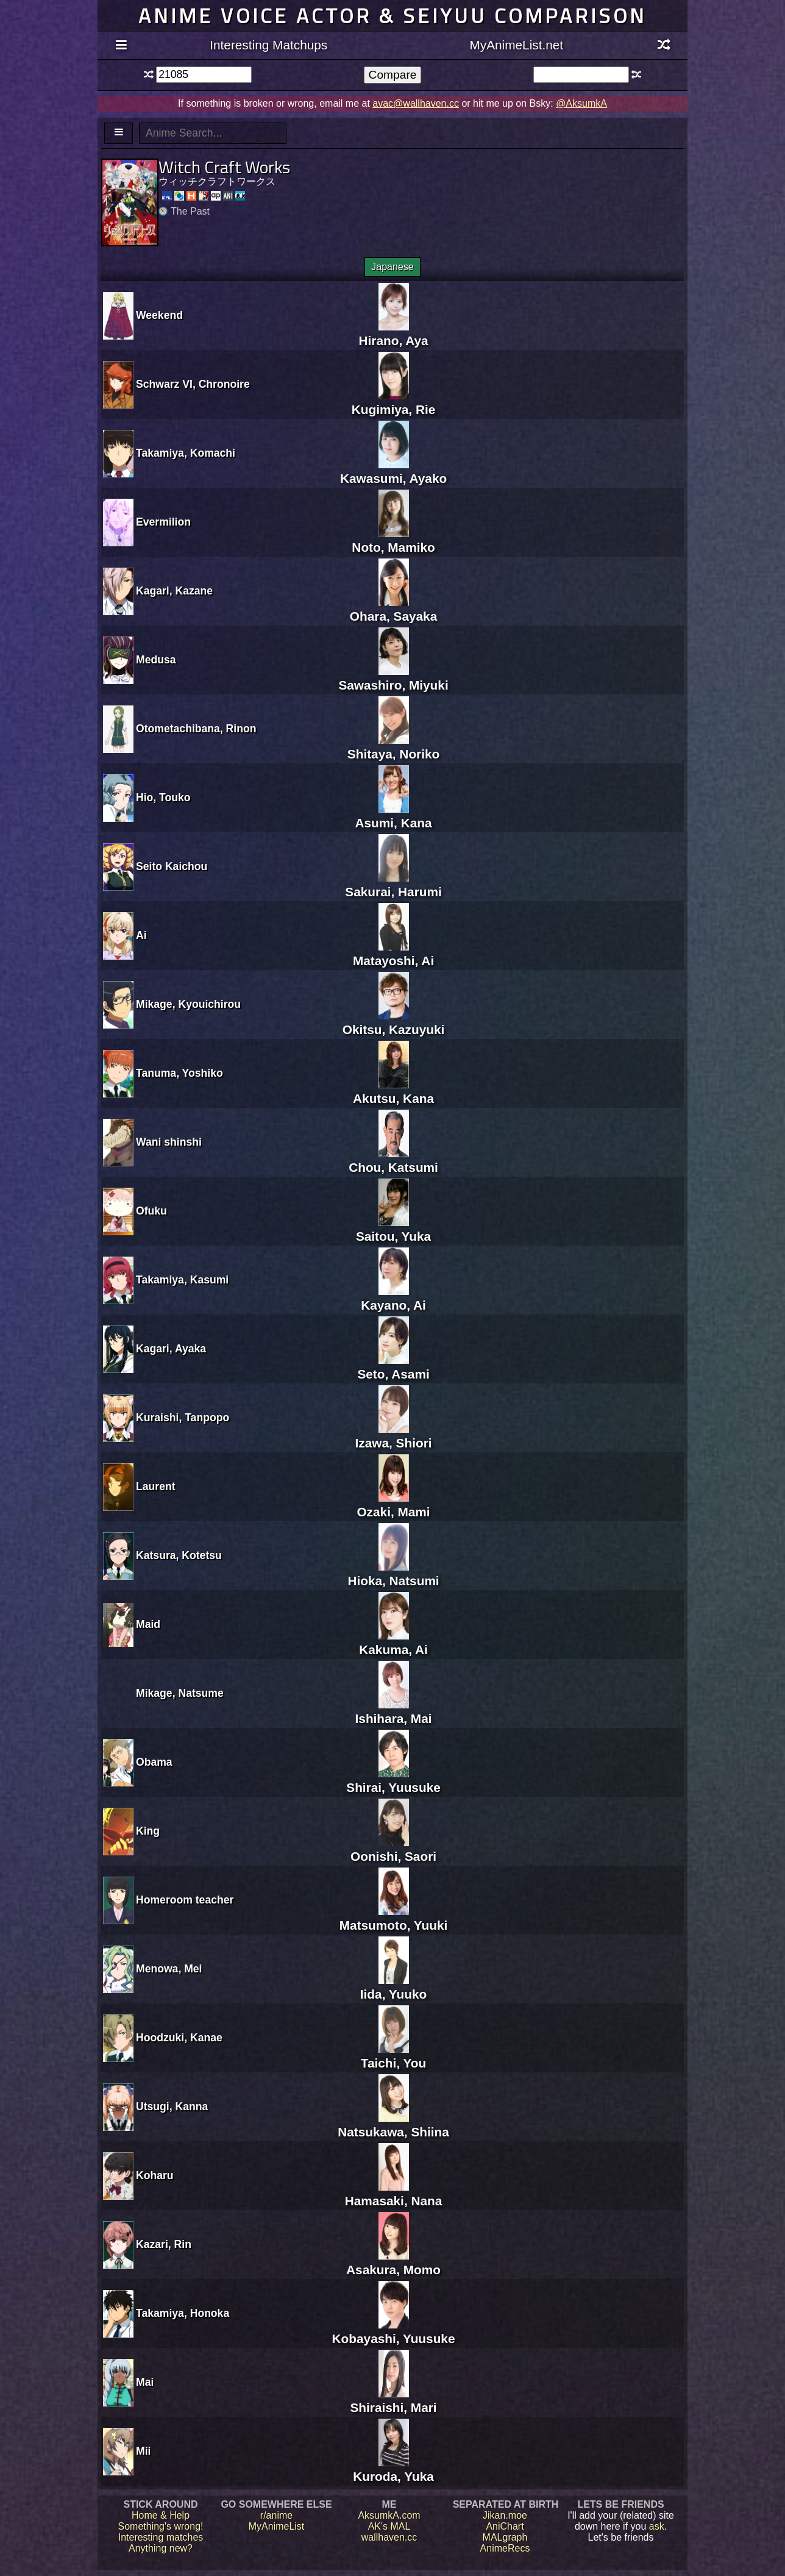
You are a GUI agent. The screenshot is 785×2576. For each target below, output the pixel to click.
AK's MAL (389, 2526)
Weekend (159, 315)
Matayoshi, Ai (393, 953)
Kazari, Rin (163, 2244)
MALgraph (505, 2537)
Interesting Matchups (268, 45)
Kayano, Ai (393, 1297)
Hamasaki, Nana (393, 2193)
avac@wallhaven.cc (415, 103)
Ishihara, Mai (393, 1711)
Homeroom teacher (184, 1900)
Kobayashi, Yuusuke (393, 2331)
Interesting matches (161, 2537)
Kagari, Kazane (174, 591)
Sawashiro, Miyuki (393, 677)
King (148, 1831)
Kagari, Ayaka (171, 1349)
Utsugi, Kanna (172, 2106)
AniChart (505, 2526)
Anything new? (161, 2548)
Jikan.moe (505, 2515)
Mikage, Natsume (180, 1693)
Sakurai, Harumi (393, 884)
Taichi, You (393, 2055)
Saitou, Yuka (393, 1229)
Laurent (156, 1486)
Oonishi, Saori (393, 1849)
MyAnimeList (277, 2526)
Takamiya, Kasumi (182, 1280)
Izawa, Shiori (393, 1435)
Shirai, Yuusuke (393, 1780)
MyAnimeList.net (516, 45)
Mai (145, 2382)
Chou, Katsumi (393, 1160)
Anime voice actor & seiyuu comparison (392, 15)
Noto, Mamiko (393, 540)
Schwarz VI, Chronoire (193, 384)
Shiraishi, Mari (393, 2400)
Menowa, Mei (169, 1969)
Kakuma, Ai (393, 1642)
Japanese (392, 267)
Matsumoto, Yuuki (393, 1917)
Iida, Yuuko (393, 1986)
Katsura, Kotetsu (179, 1555)
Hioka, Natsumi (393, 1573)
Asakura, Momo (393, 2262)
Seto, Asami (393, 1366)
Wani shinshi (169, 1142)
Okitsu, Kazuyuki (394, 1022)
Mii (143, 2451)
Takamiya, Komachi (185, 453)
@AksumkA (581, 103)
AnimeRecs (505, 2548)
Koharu (155, 2175)
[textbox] (204, 74)
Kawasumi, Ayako (393, 471)
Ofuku (151, 1211)
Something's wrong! (160, 2526)
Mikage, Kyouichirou (188, 1004)
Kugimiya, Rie (394, 402)
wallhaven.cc (389, 2537)
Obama (154, 1762)
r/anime (276, 2515)
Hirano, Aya (393, 333)
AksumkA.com (389, 2515)
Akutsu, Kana (393, 1091)
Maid (148, 1624)
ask (656, 2526)
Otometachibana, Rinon (196, 728)
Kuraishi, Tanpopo (182, 1417)
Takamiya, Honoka (182, 2313)
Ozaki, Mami (393, 1504)
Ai (141, 935)
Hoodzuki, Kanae (179, 2038)
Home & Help (161, 2515)
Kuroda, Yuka (393, 2469)
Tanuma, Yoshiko (179, 1073)
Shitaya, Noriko (393, 746)
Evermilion (163, 522)
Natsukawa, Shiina (393, 2124)
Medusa (156, 660)
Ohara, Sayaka (393, 608)
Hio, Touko (163, 797)
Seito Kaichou (171, 866)
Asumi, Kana (393, 815)
